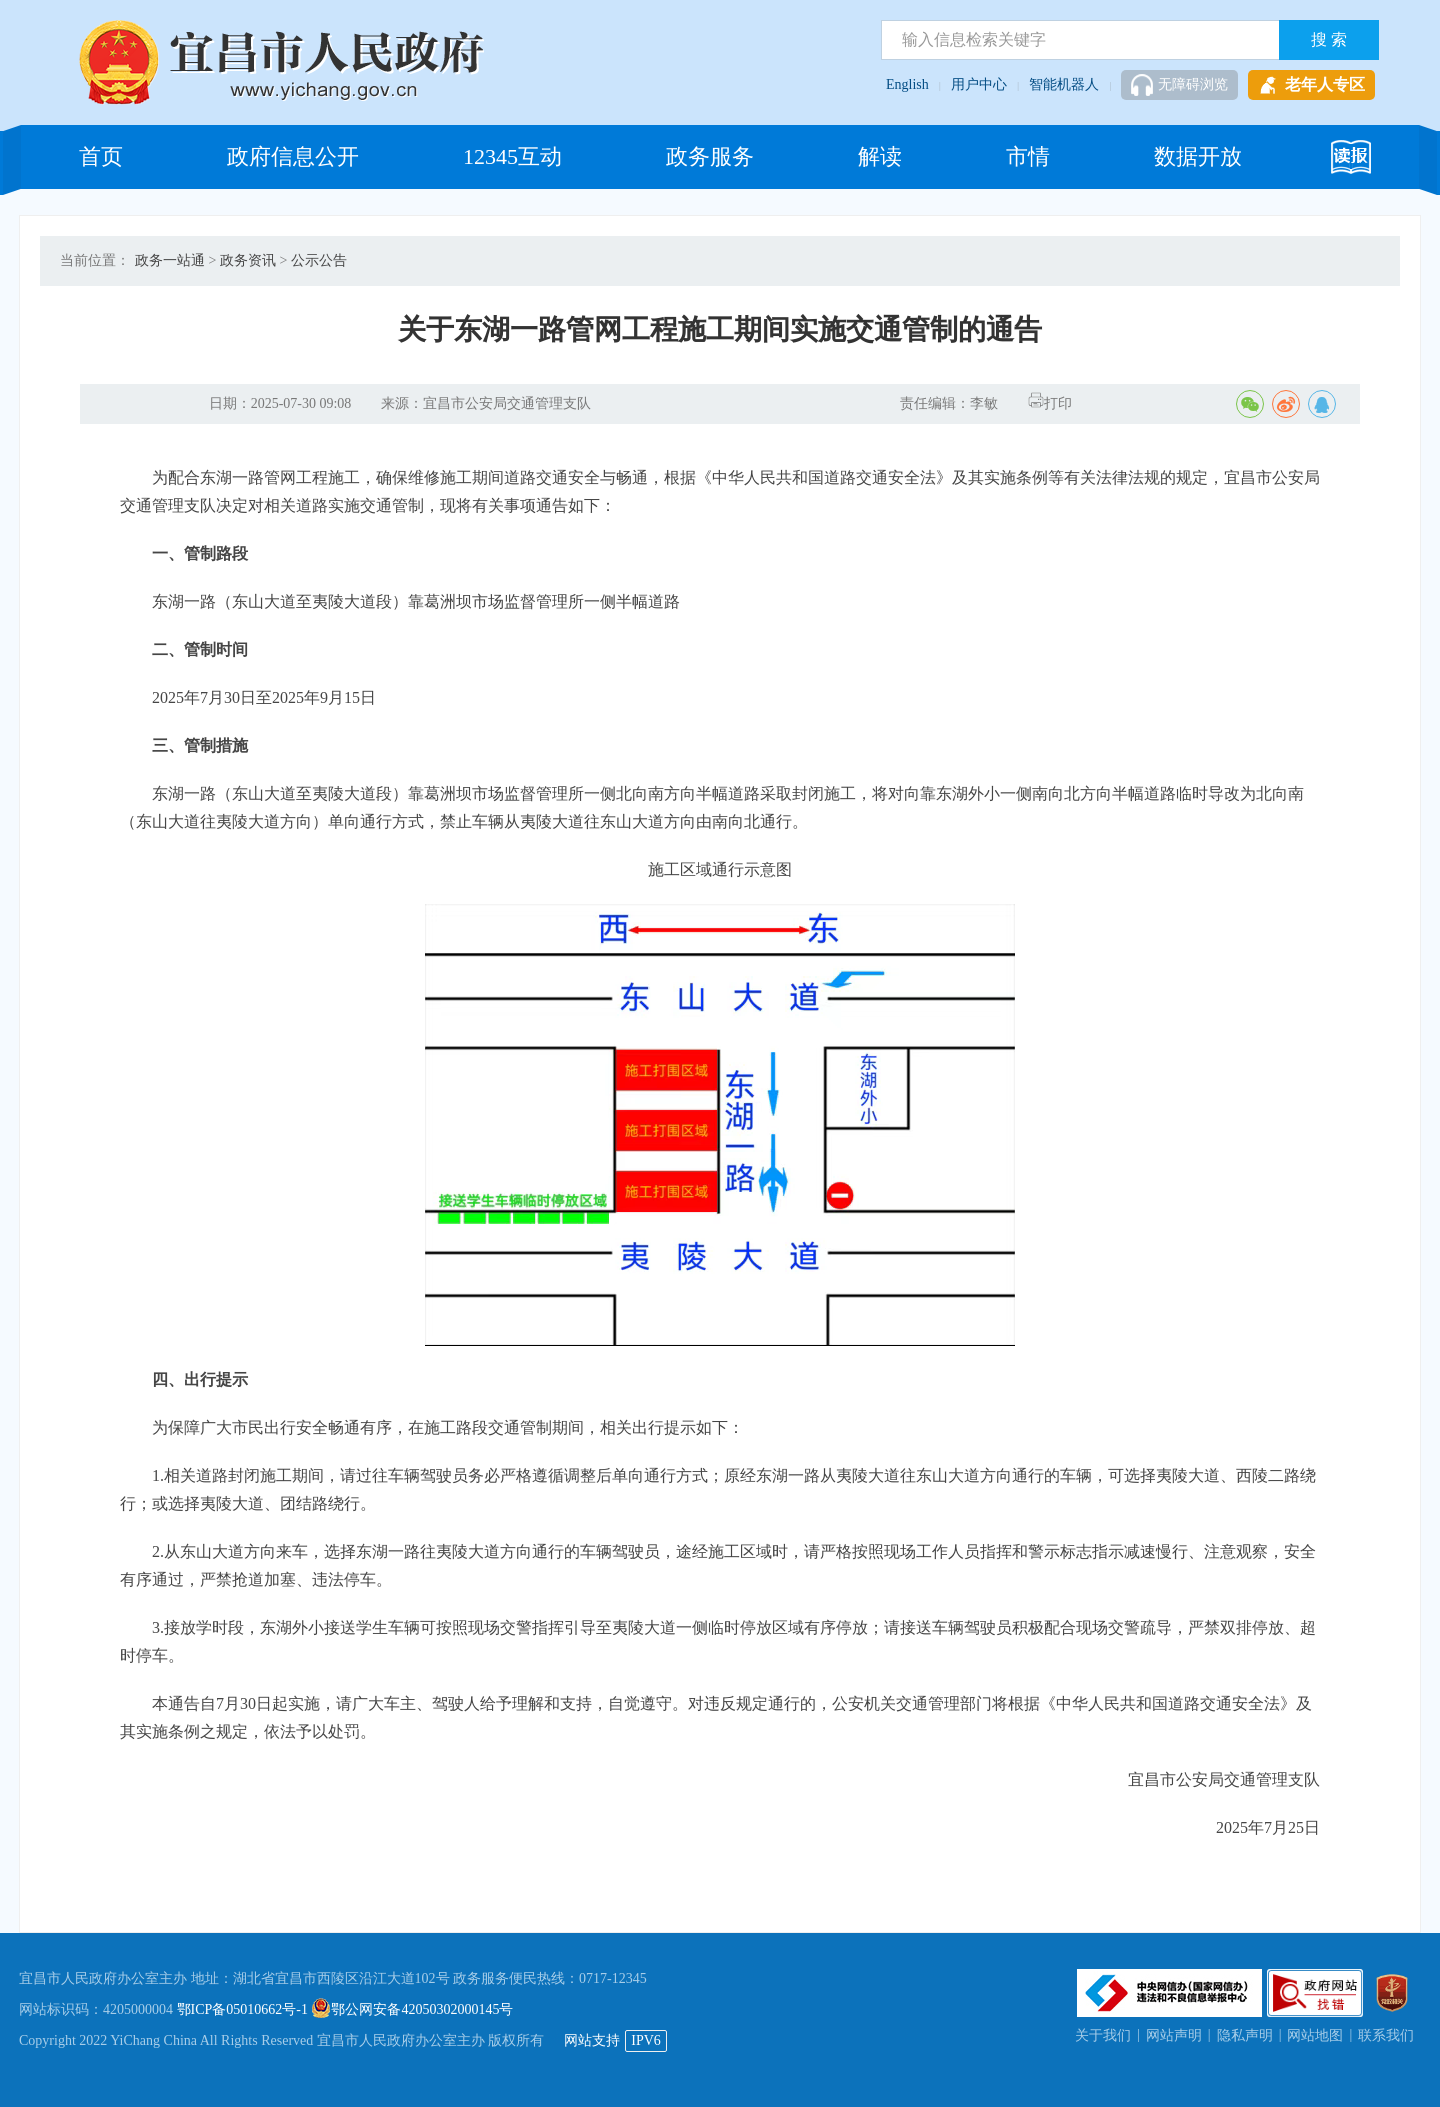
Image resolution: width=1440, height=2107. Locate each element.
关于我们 (1103, 2035)
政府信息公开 (293, 156)
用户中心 (979, 84)
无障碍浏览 (1179, 85)
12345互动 (512, 156)
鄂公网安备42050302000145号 (412, 2009)
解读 (880, 156)
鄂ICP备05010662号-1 (242, 2009)
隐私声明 (1245, 2035)
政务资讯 (248, 260)
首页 (101, 156)
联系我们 (1386, 2035)
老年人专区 (1311, 85)
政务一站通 (170, 260)
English (907, 84)
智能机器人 (1064, 84)
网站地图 (1315, 2035)
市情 (1028, 156)
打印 (1050, 403)
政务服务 (710, 156)
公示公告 (319, 260)
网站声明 (1174, 2035)
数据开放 (1198, 156)
